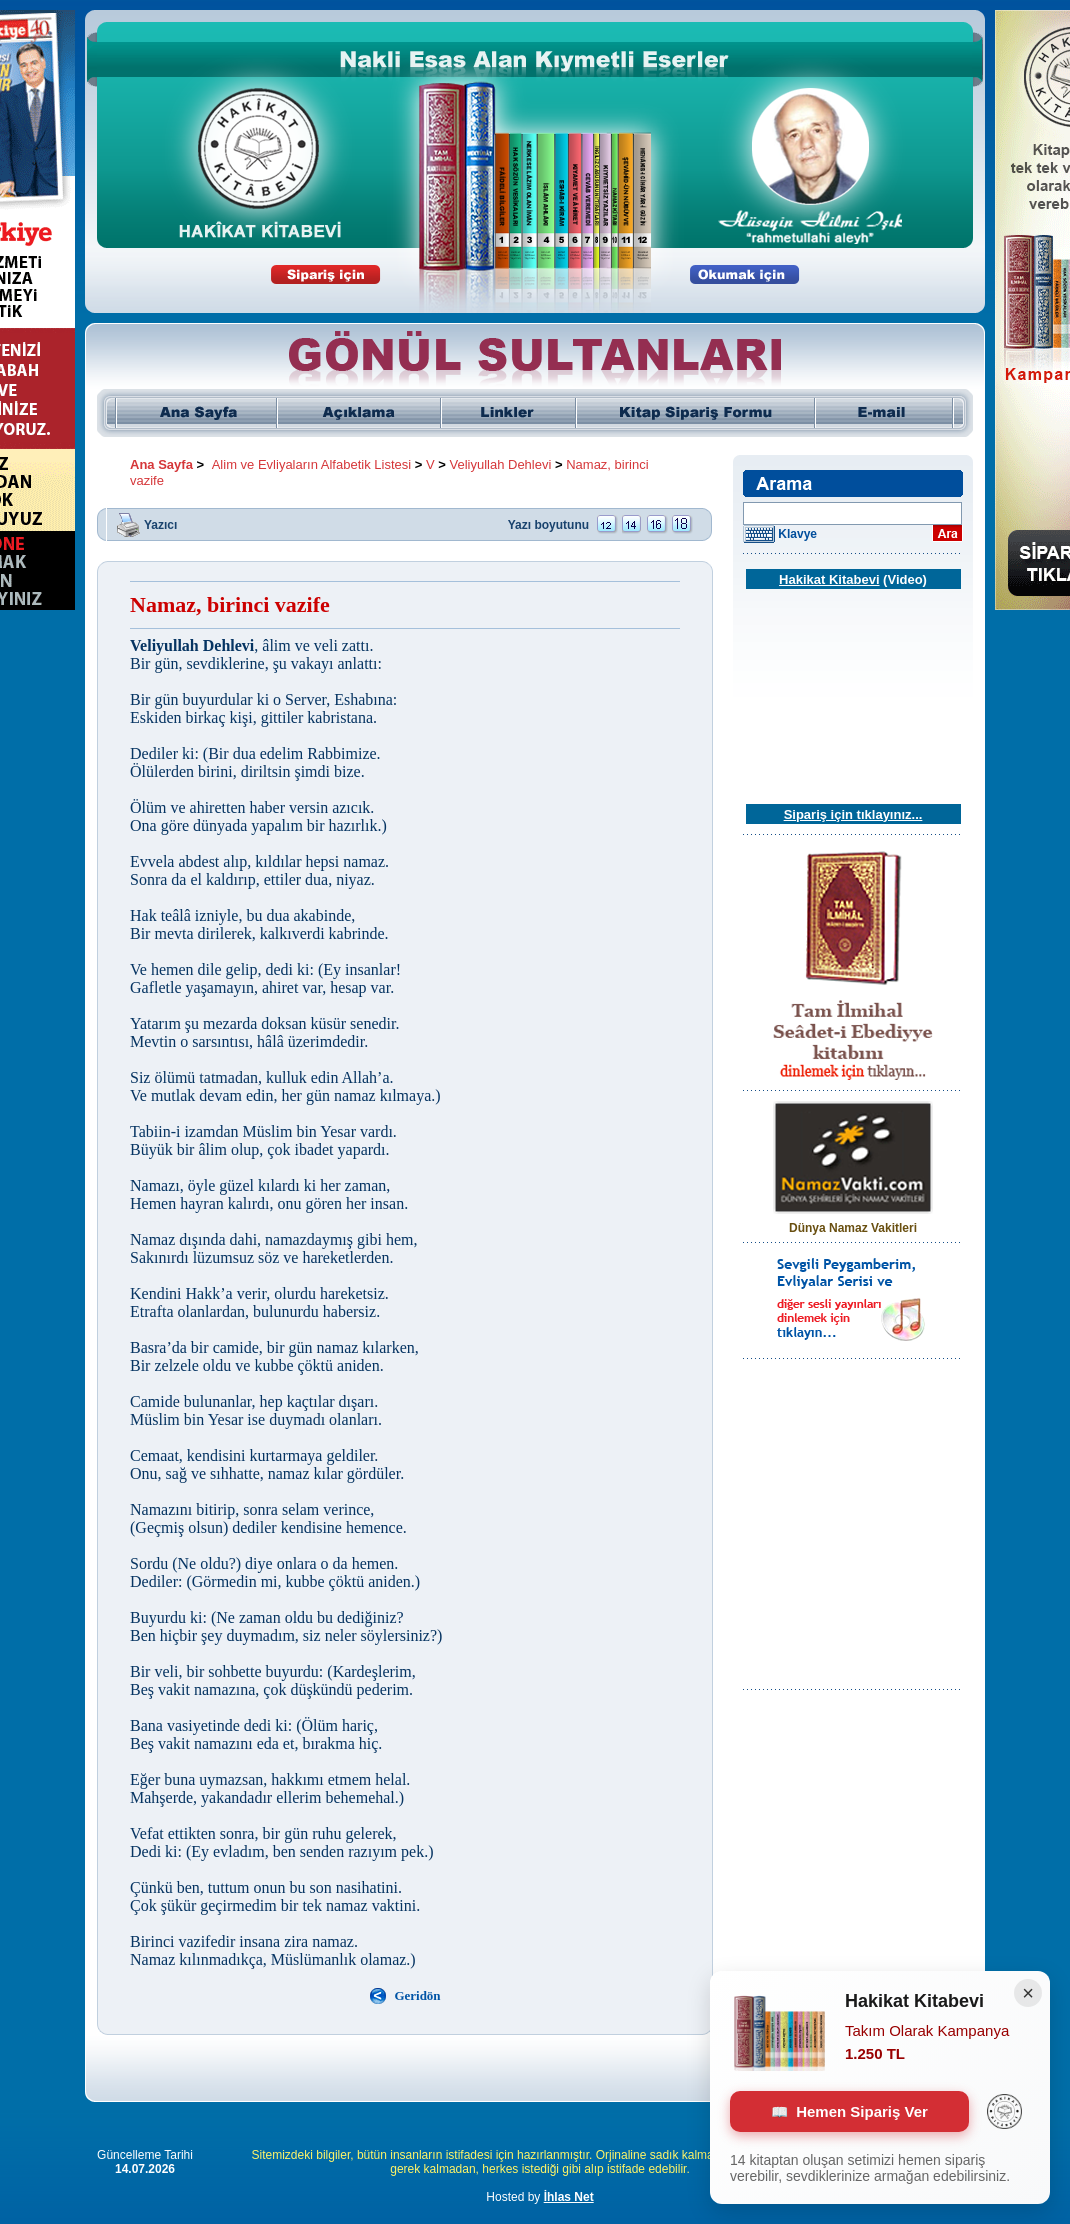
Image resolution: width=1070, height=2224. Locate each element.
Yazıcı (160, 524)
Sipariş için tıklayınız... (853, 814)
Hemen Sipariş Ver (849, 2111)
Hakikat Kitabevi (829, 579)
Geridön (417, 1995)
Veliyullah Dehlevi (500, 464)
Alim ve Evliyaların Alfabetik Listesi (311, 464)
